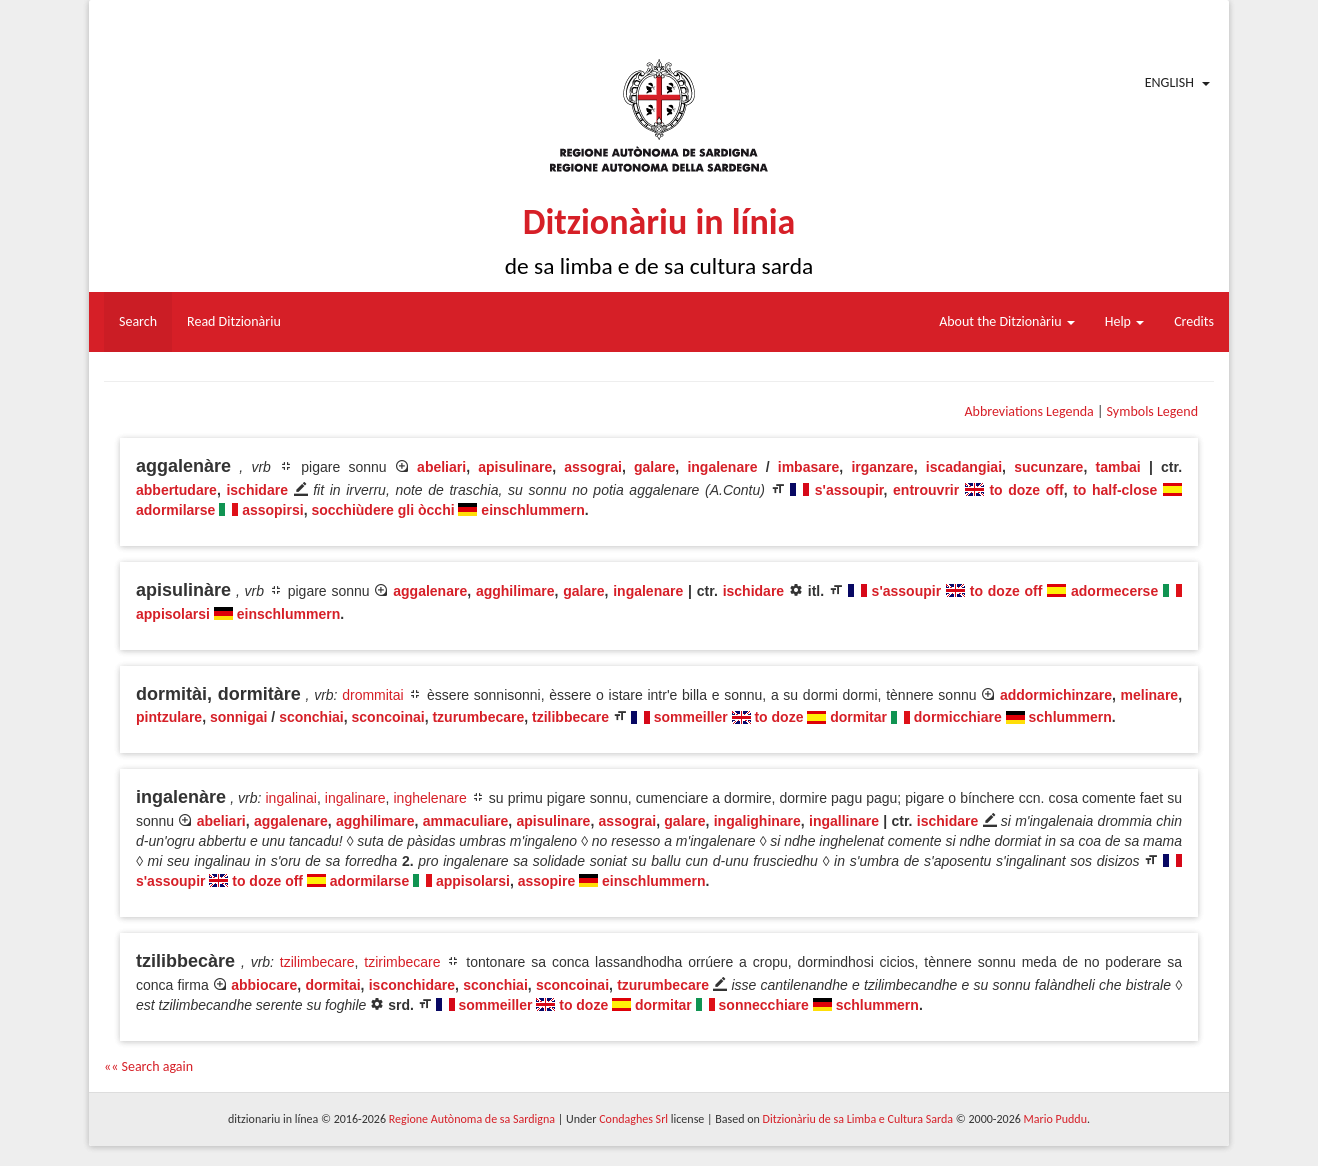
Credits (1194, 321)
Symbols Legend (1152, 411)
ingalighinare (757, 821)
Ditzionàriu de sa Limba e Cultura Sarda (858, 1119)
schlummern (1070, 717)
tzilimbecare (317, 962)
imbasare (808, 467)
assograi (593, 467)
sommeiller (691, 717)
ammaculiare (466, 821)
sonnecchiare (764, 1005)
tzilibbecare (570, 717)
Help (1124, 321)
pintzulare (169, 717)
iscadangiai (964, 467)
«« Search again (148, 1066)
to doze (778, 717)
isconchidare (412, 985)
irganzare (882, 467)
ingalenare (722, 467)
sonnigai (239, 717)
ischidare (256, 490)
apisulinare (515, 467)
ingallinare (844, 821)
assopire (547, 881)
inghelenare (430, 798)
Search (138, 321)
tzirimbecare (402, 962)
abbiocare (264, 985)
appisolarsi (173, 614)
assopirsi (272, 510)
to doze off (1026, 490)
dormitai (332, 985)
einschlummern (532, 510)
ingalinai (291, 798)
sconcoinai (388, 717)
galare (654, 467)
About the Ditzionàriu (1007, 321)
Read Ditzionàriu (234, 321)
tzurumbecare (478, 717)
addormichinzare (1056, 695)
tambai (1118, 467)
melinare (1150, 695)
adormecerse (1114, 591)
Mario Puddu (1055, 1119)
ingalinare (355, 798)
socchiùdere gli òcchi (382, 510)
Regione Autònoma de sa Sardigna (472, 1119)
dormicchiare (958, 717)
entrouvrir (926, 490)
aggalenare (430, 591)
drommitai (372, 695)
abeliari (441, 467)
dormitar (858, 717)
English (1169, 82)
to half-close (1115, 490)
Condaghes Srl (633, 1119)
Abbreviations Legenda (1028, 411)
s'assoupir (849, 490)
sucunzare (1048, 467)
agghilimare (515, 591)
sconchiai (311, 717)
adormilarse (175, 510)
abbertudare (176, 490)
